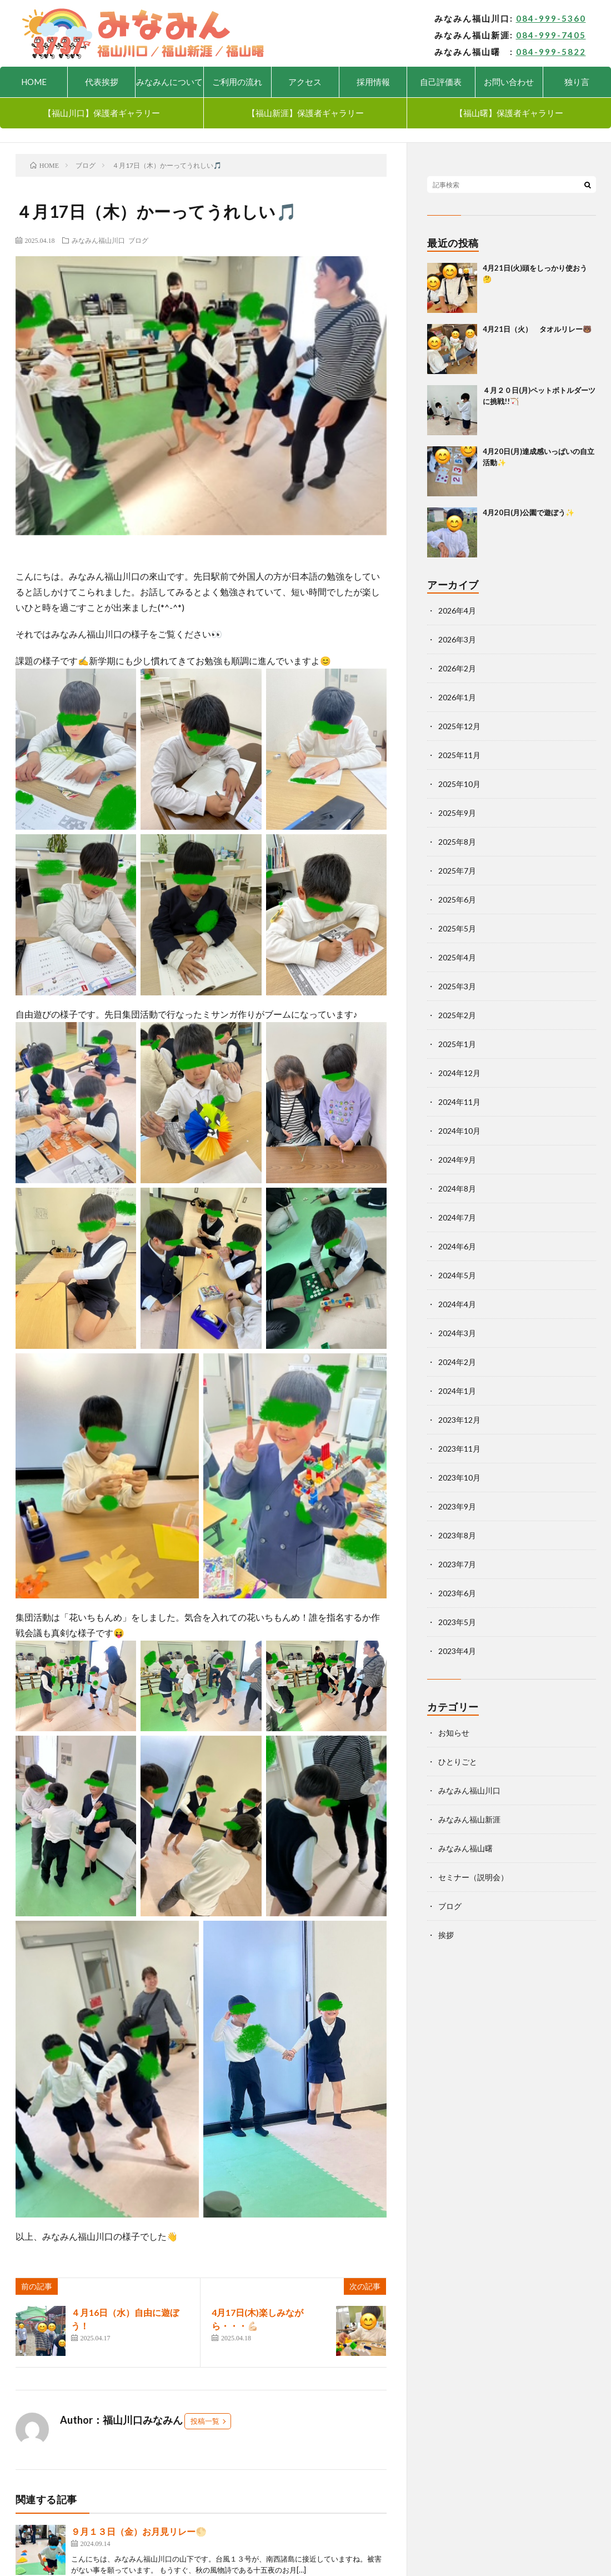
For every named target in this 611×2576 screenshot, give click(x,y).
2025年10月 (459, 784)
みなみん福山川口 (98, 240)
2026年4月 (457, 610)
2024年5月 (457, 1275)
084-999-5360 (551, 18)
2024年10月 (459, 1130)
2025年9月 (457, 813)
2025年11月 (459, 755)
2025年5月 (457, 928)
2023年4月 (457, 1651)
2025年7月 (457, 870)
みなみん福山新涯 (469, 1819)
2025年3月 (457, 986)
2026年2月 (457, 668)
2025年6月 (457, 899)
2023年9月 (457, 1506)
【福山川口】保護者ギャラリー (101, 113)
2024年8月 (457, 1188)
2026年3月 (457, 639)
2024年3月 (457, 1333)
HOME (34, 82)
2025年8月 (457, 841)
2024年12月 (459, 1073)
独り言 (576, 82)
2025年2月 (457, 1015)
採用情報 (373, 82)
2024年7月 (457, 1217)
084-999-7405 (551, 35)
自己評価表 (441, 82)
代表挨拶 (101, 82)
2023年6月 (457, 1593)
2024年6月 (457, 1246)
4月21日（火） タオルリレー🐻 (537, 329)
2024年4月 (457, 1304)
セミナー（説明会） (473, 1877)
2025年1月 (457, 1044)
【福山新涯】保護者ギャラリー (305, 113)
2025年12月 (459, 726)
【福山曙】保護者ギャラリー (509, 113)
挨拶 (446, 1935)
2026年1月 (457, 697)
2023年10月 (459, 1477)
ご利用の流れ (237, 82)
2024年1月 (457, 1391)
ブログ (138, 240)
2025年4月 (457, 957)
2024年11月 (459, 1102)
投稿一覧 (205, 2420)
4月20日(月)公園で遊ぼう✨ (528, 512)
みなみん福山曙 (465, 1848)
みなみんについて (169, 82)
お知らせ (453, 1732)
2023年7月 (457, 1564)
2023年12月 (459, 1419)
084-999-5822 (551, 52)
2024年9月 (457, 1159)
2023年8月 (457, 1535)
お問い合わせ (509, 82)
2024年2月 (457, 1362)
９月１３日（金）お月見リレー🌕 (139, 2531)
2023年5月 (457, 1622)
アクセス (305, 82)
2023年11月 (459, 1448)
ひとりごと (457, 1761)
